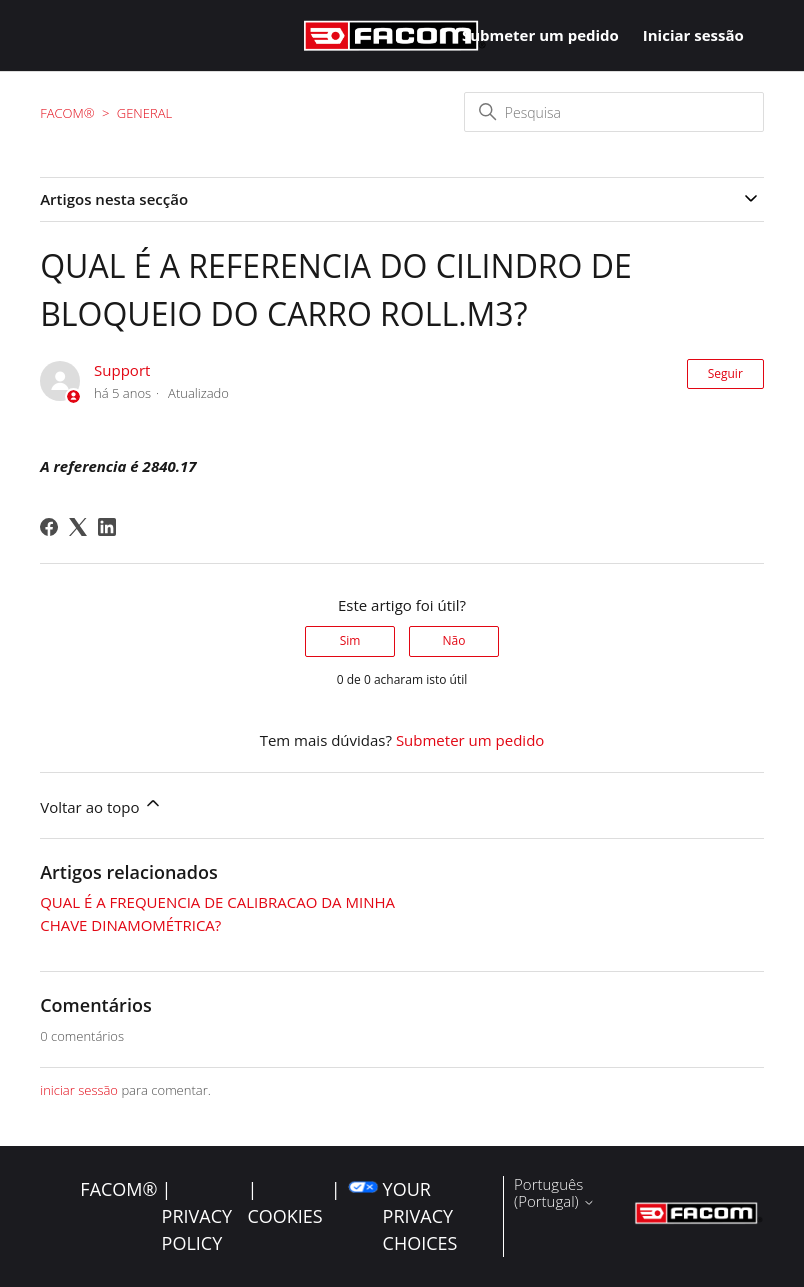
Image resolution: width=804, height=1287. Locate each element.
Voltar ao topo (101, 805)
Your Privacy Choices (420, 1216)
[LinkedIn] (107, 527)
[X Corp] (78, 527)
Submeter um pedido (540, 35)
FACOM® (67, 113)
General (144, 113)
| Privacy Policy (197, 1216)
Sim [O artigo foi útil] (350, 640)
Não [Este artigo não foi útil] (453, 640)
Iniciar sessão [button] (693, 35)
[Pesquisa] (614, 112)
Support (122, 370)
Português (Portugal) (554, 1193)
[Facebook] (49, 527)
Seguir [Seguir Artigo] (725, 373)
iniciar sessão (79, 1090)
